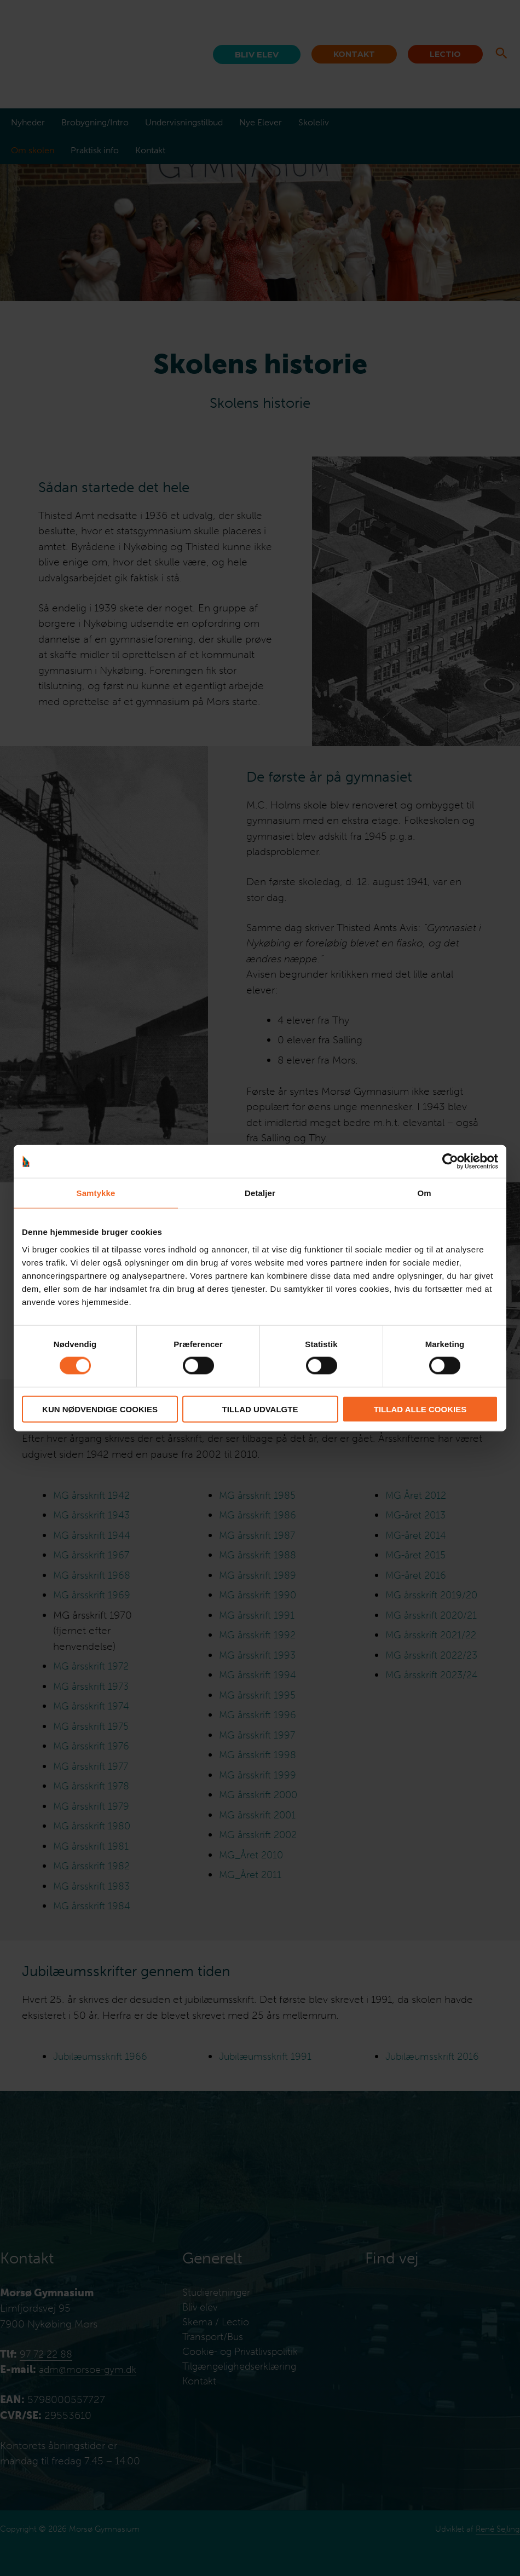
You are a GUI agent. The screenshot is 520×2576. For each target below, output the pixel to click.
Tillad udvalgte (260, 1408)
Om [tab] (424, 1193)
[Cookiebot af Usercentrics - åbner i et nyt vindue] (450, 1161)
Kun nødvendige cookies (100, 1408)
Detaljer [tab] (260, 1193)
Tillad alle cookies (420, 1408)
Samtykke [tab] (96, 1193)
